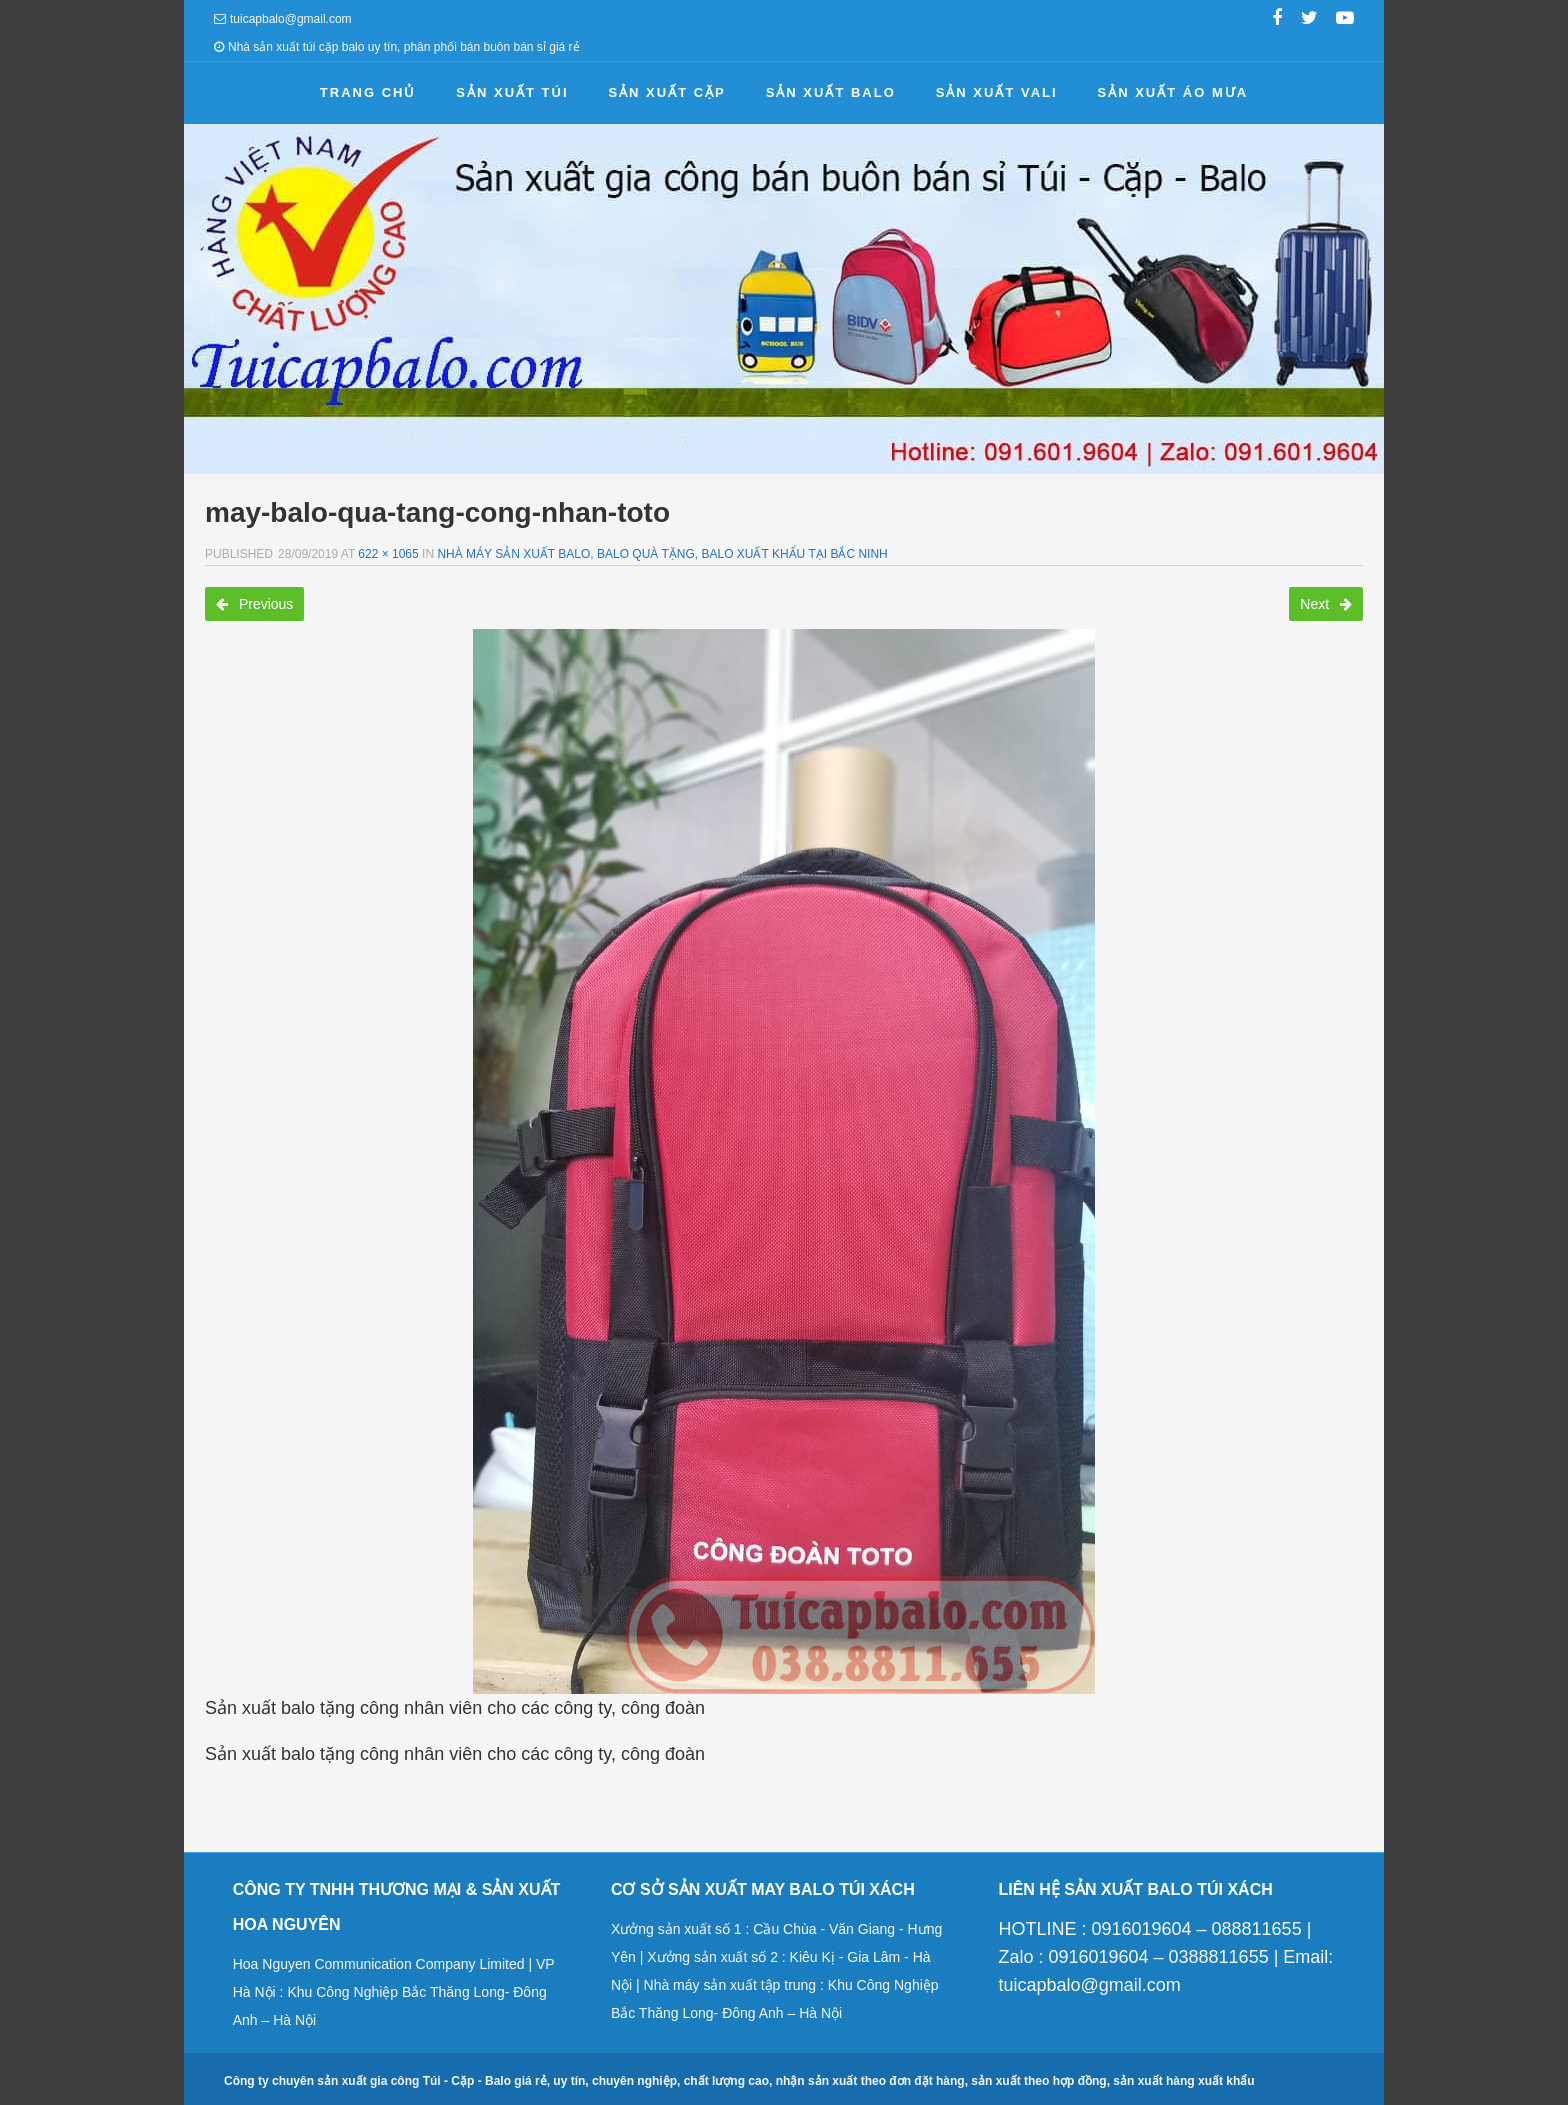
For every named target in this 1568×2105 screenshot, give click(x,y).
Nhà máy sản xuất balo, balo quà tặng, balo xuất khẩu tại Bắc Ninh (662, 554)
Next (1326, 604)
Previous (254, 604)
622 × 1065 (388, 554)
